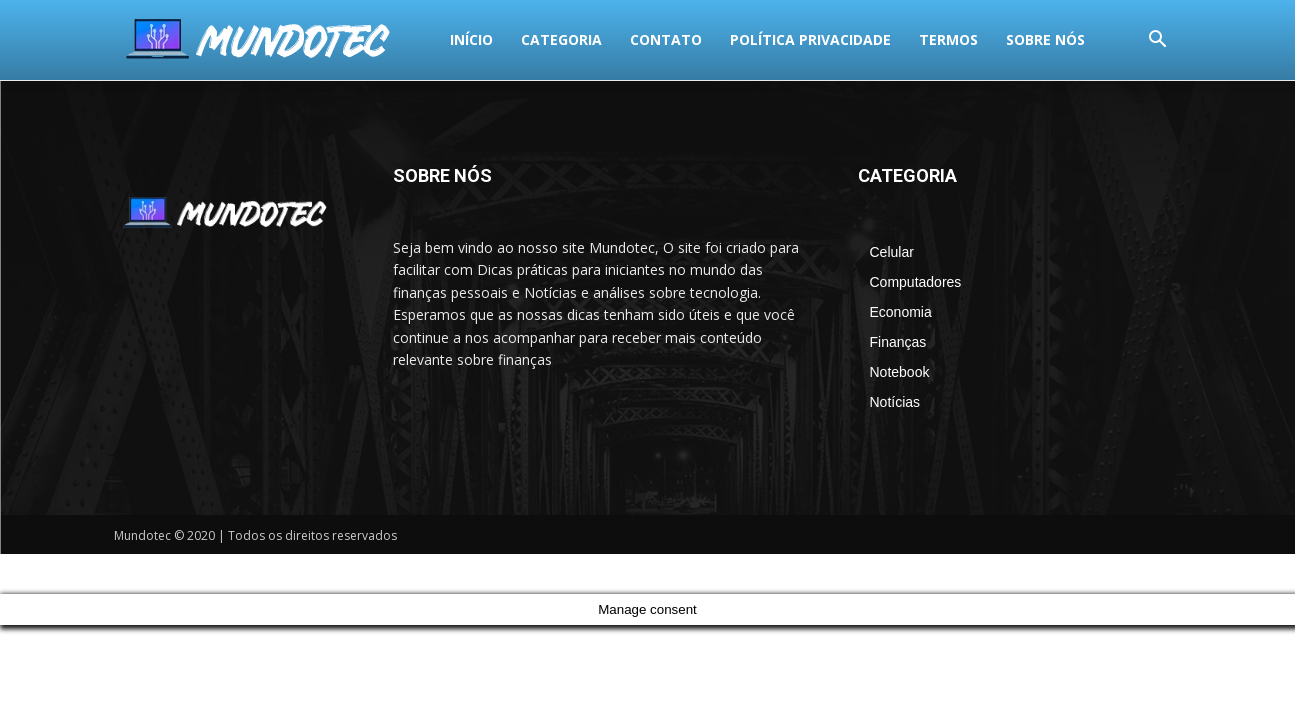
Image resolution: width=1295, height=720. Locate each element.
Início (171, 39)
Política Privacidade (510, 39)
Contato (366, 39)
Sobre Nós (745, 39)
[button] (1158, 41)
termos (648, 39)
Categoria (261, 39)
